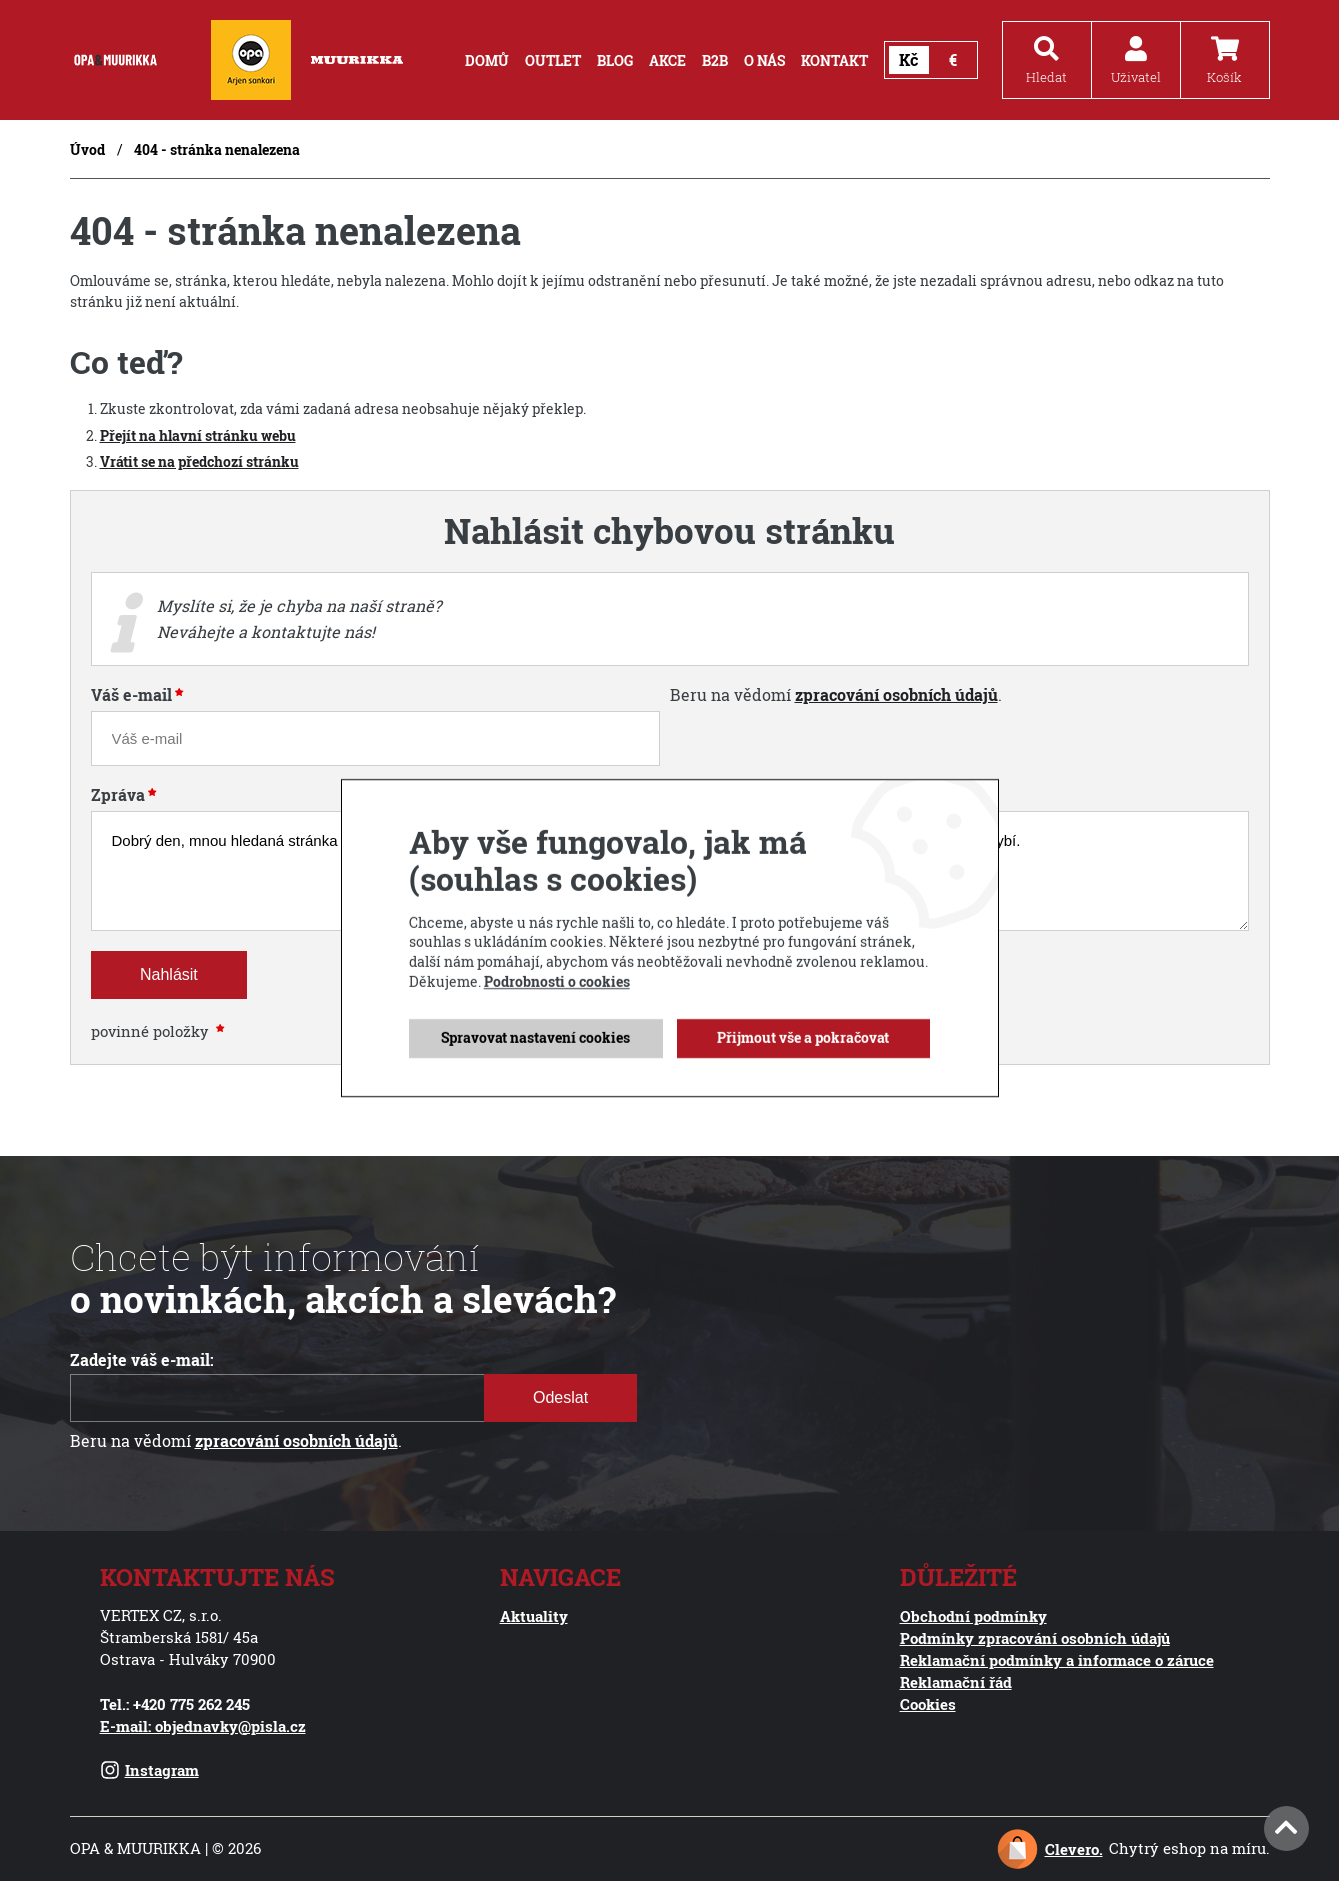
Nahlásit (169, 974)
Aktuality (534, 1616)
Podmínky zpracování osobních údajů (1035, 1638)
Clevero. (1074, 1849)
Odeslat (560, 1397)
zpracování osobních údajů (896, 695)
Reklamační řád (956, 1682)
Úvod (87, 149)
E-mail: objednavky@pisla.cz (203, 1726)
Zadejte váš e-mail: (142, 1360)
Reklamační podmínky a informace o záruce (1057, 1660)
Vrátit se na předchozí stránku (199, 461)
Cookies (928, 1704)
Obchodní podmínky (973, 1616)
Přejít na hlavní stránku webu (198, 435)
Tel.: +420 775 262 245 (175, 1704)
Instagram (149, 1770)
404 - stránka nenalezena (217, 149)
